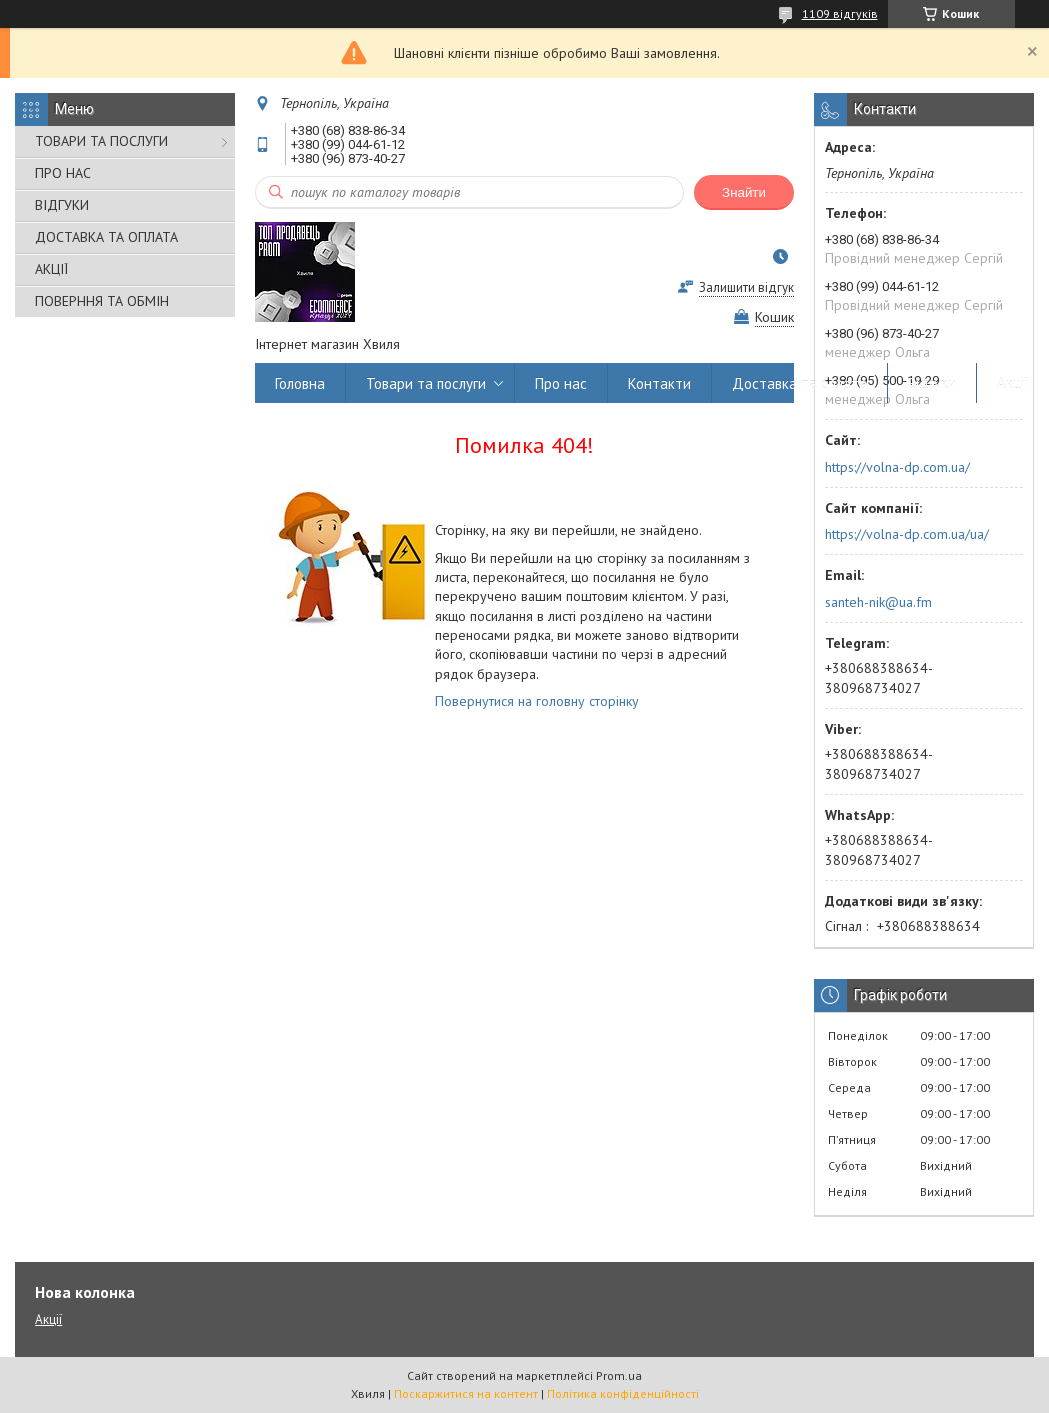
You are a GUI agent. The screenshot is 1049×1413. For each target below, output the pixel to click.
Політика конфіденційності (623, 1393)
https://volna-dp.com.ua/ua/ (907, 534)
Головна (300, 383)
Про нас (561, 383)
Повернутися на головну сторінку (537, 701)
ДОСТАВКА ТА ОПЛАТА (106, 237)
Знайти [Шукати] (744, 192)
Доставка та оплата (799, 383)
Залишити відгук (746, 287)
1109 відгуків (840, 13)
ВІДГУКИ (62, 205)
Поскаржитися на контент (466, 1393)
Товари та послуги (426, 383)
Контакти (659, 383)
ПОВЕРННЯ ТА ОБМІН (102, 301)
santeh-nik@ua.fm (878, 602)
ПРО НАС (63, 173)
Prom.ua (619, 1375)
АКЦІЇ (51, 269)
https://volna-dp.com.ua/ (897, 467)
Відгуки (932, 383)
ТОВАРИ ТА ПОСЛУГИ (101, 141)
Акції (1013, 383)
